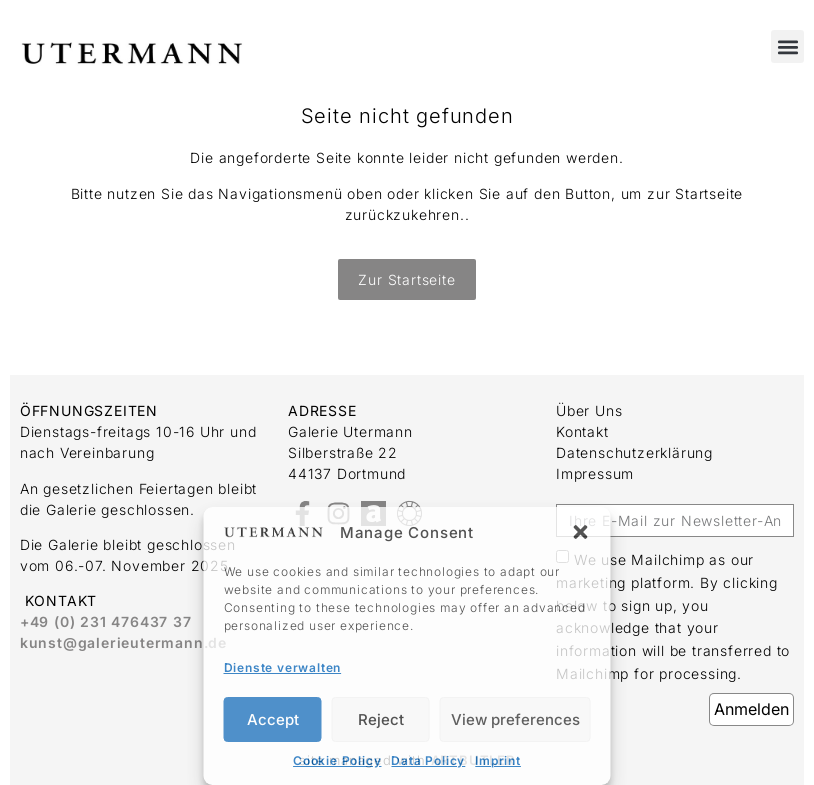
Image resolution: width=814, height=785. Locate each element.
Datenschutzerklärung (634, 452)
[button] (581, 532)
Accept (273, 719)
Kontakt (582, 431)
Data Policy (428, 760)
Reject (381, 719)
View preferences (515, 719)
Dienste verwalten (283, 667)
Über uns (589, 410)
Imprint (498, 760)
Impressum (595, 473)
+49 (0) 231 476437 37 (106, 621)
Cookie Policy (337, 760)
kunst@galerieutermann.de (123, 642)
